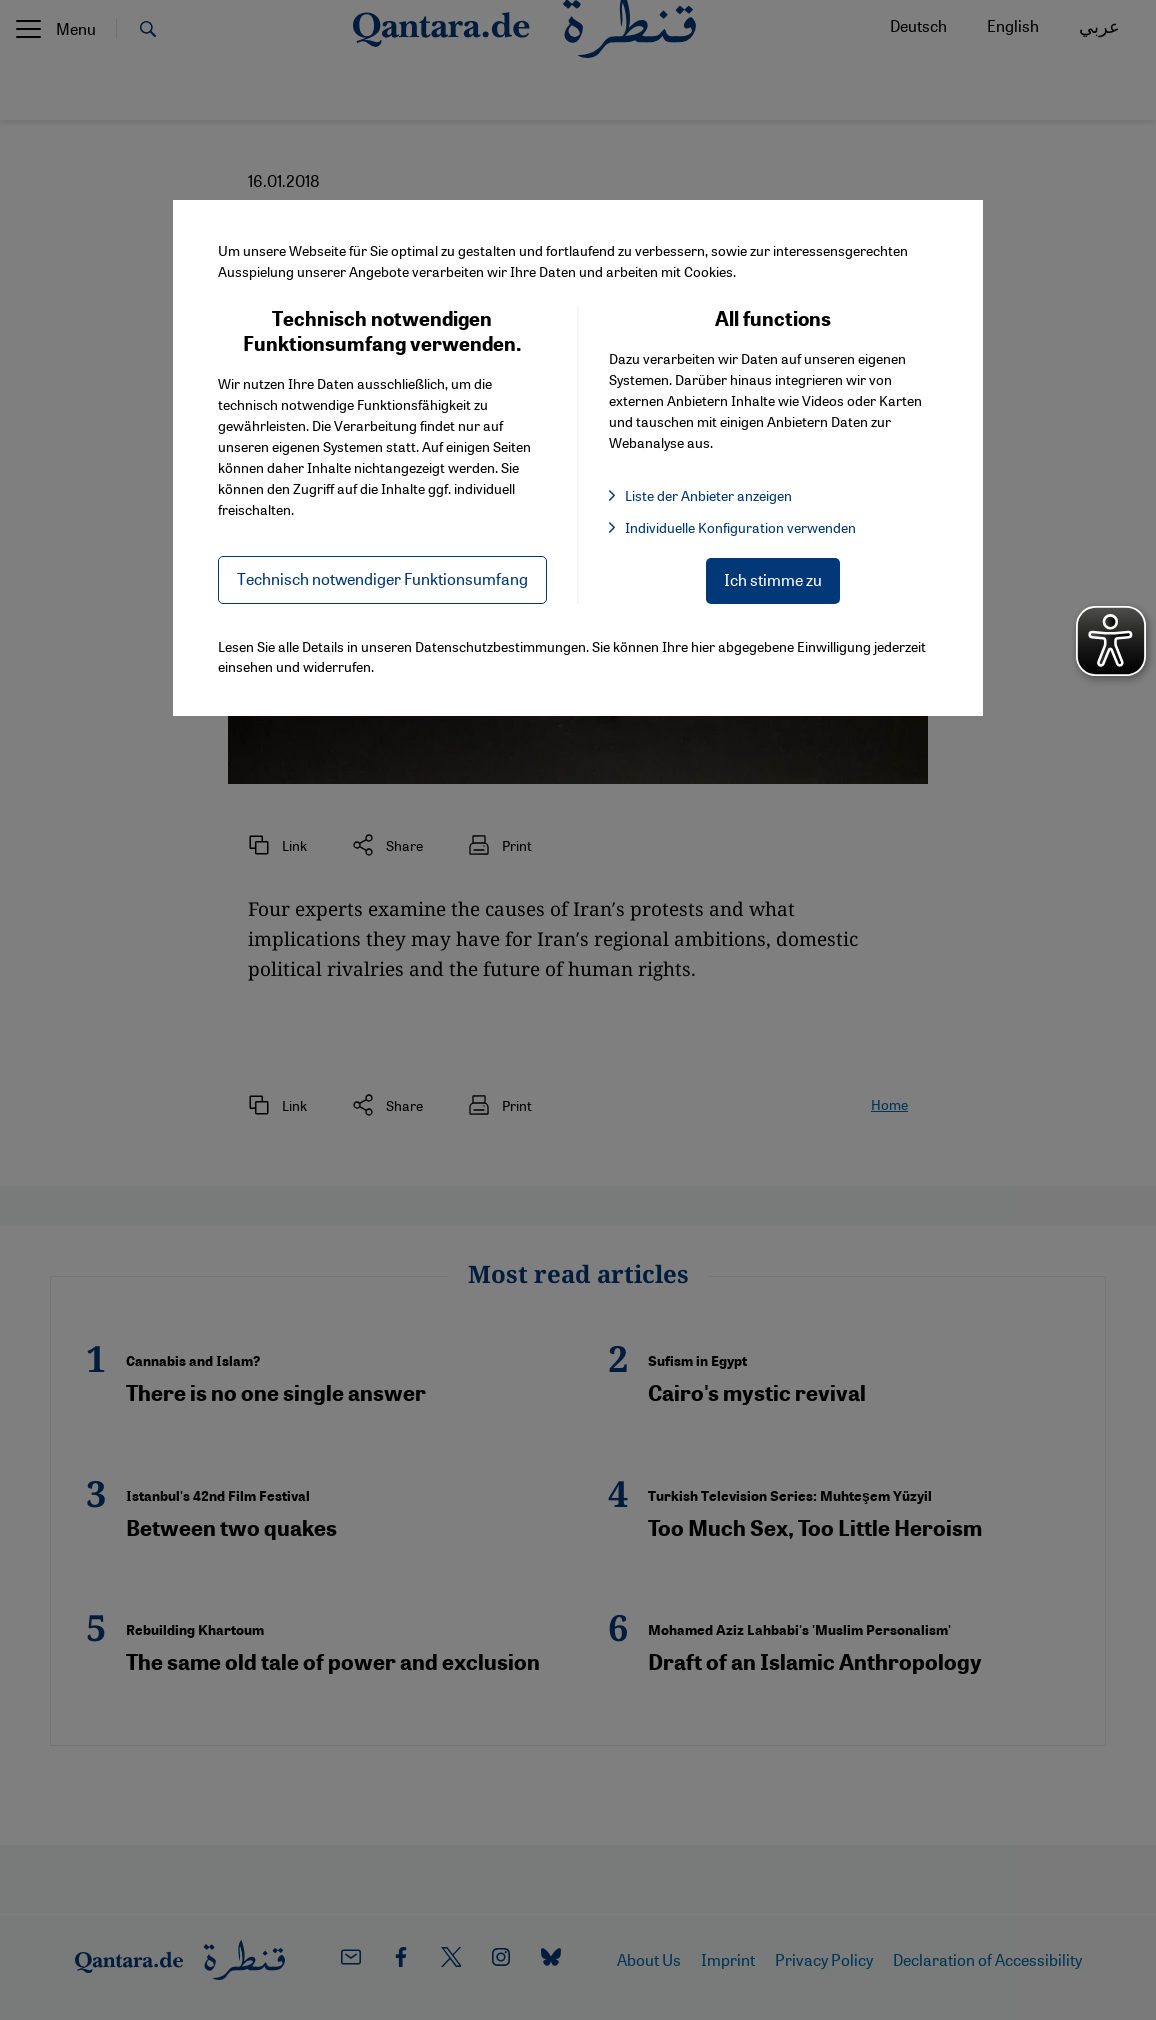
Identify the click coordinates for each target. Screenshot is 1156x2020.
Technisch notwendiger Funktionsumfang (382, 578)
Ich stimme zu (773, 579)
